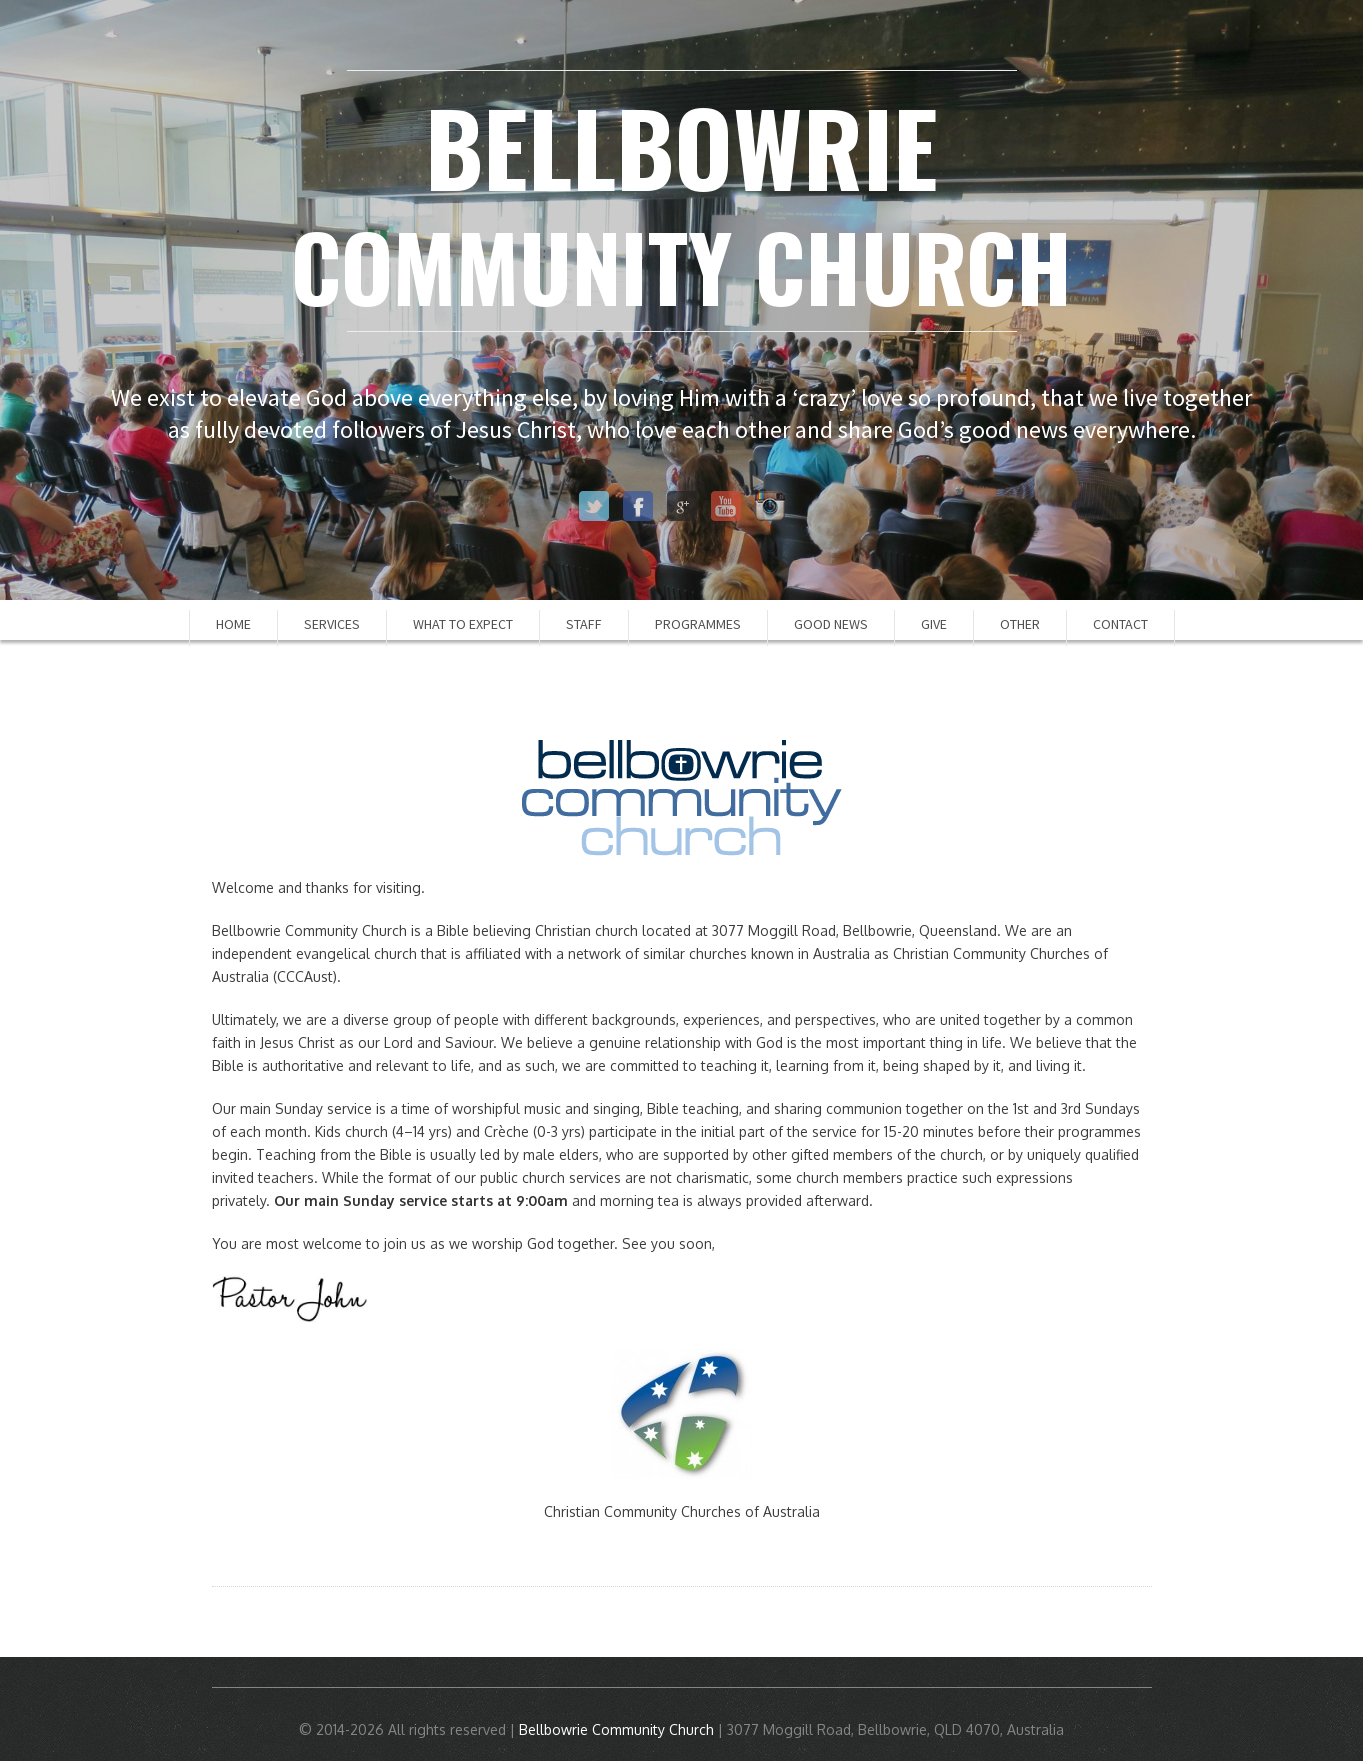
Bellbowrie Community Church (616, 1729)
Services (332, 624)
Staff (584, 624)
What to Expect (463, 624)
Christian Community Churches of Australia (682, 1511)
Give (934, 624)
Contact (1120, 624)
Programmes (698, 624)
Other (1020, 624)
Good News (831, 624)
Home (233, 624)
